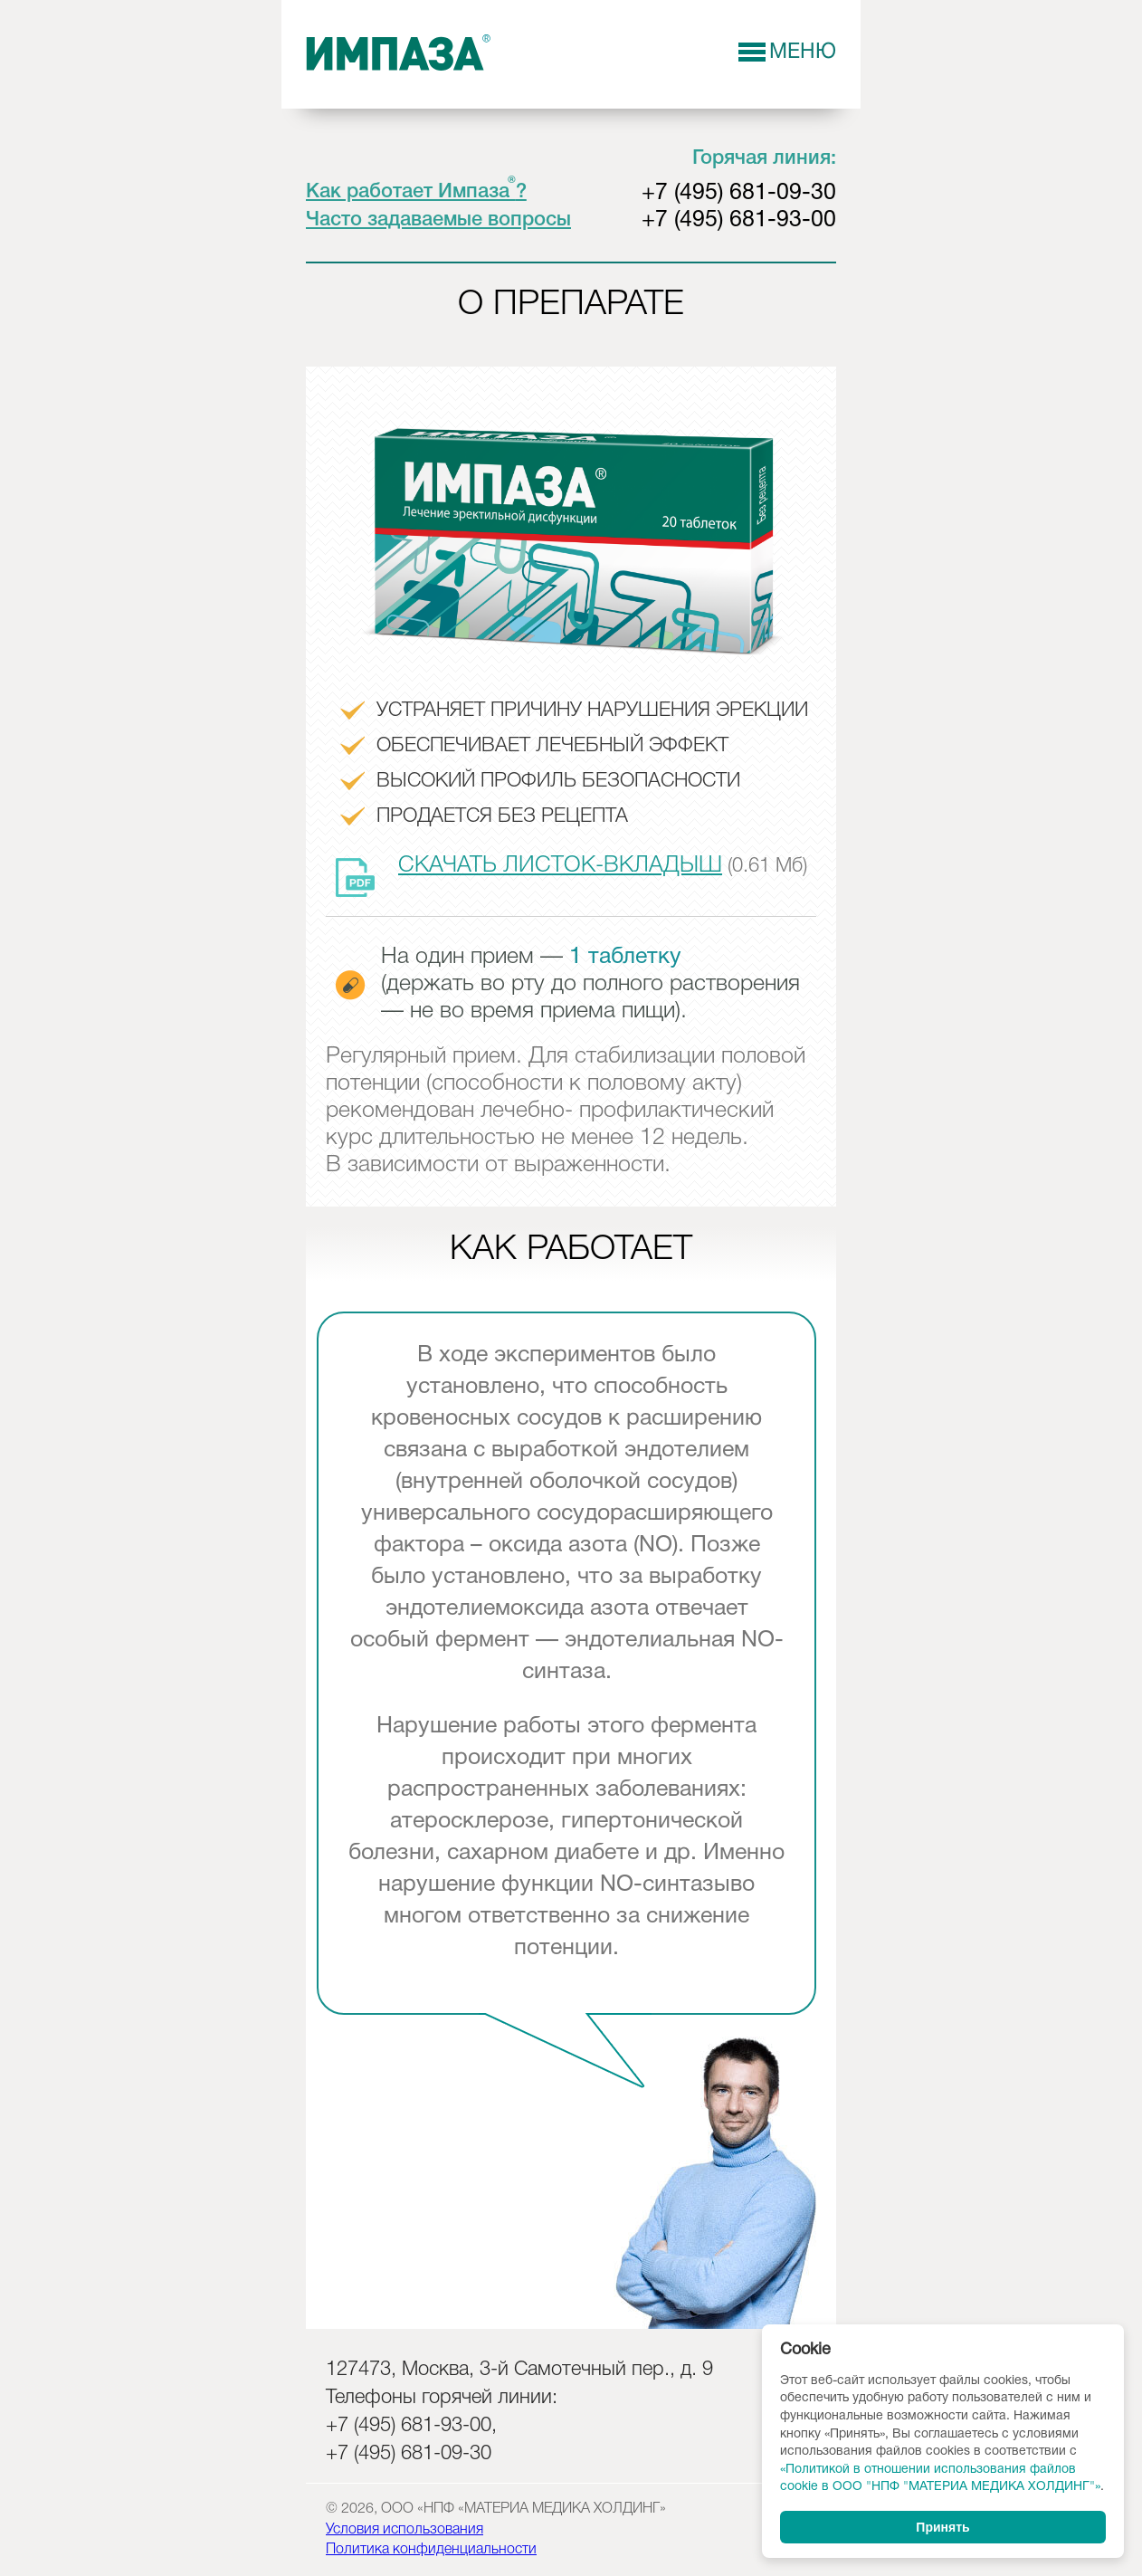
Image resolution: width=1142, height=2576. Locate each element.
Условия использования (404, 2530)
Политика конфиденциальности (431, 2549)
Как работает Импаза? (416, 192)
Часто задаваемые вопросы (438, 220)
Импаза (399, 53)
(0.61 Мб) (571, 867)
